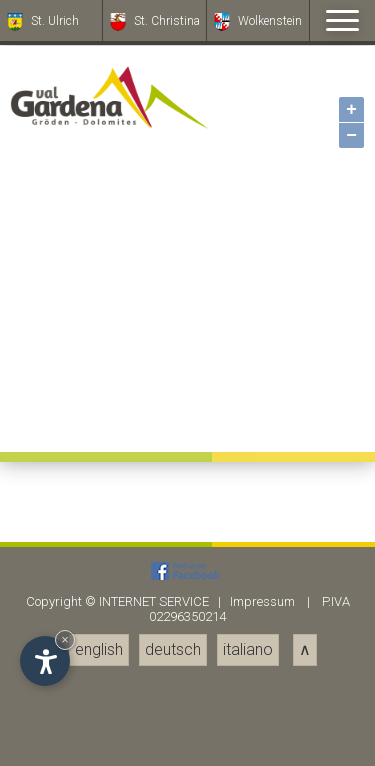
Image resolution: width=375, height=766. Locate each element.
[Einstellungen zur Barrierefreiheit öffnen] (45, 661)
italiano (248, 649)
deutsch (173, 649)
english (99, 649)
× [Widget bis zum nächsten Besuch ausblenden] (65, 639)
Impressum (262, 601)
